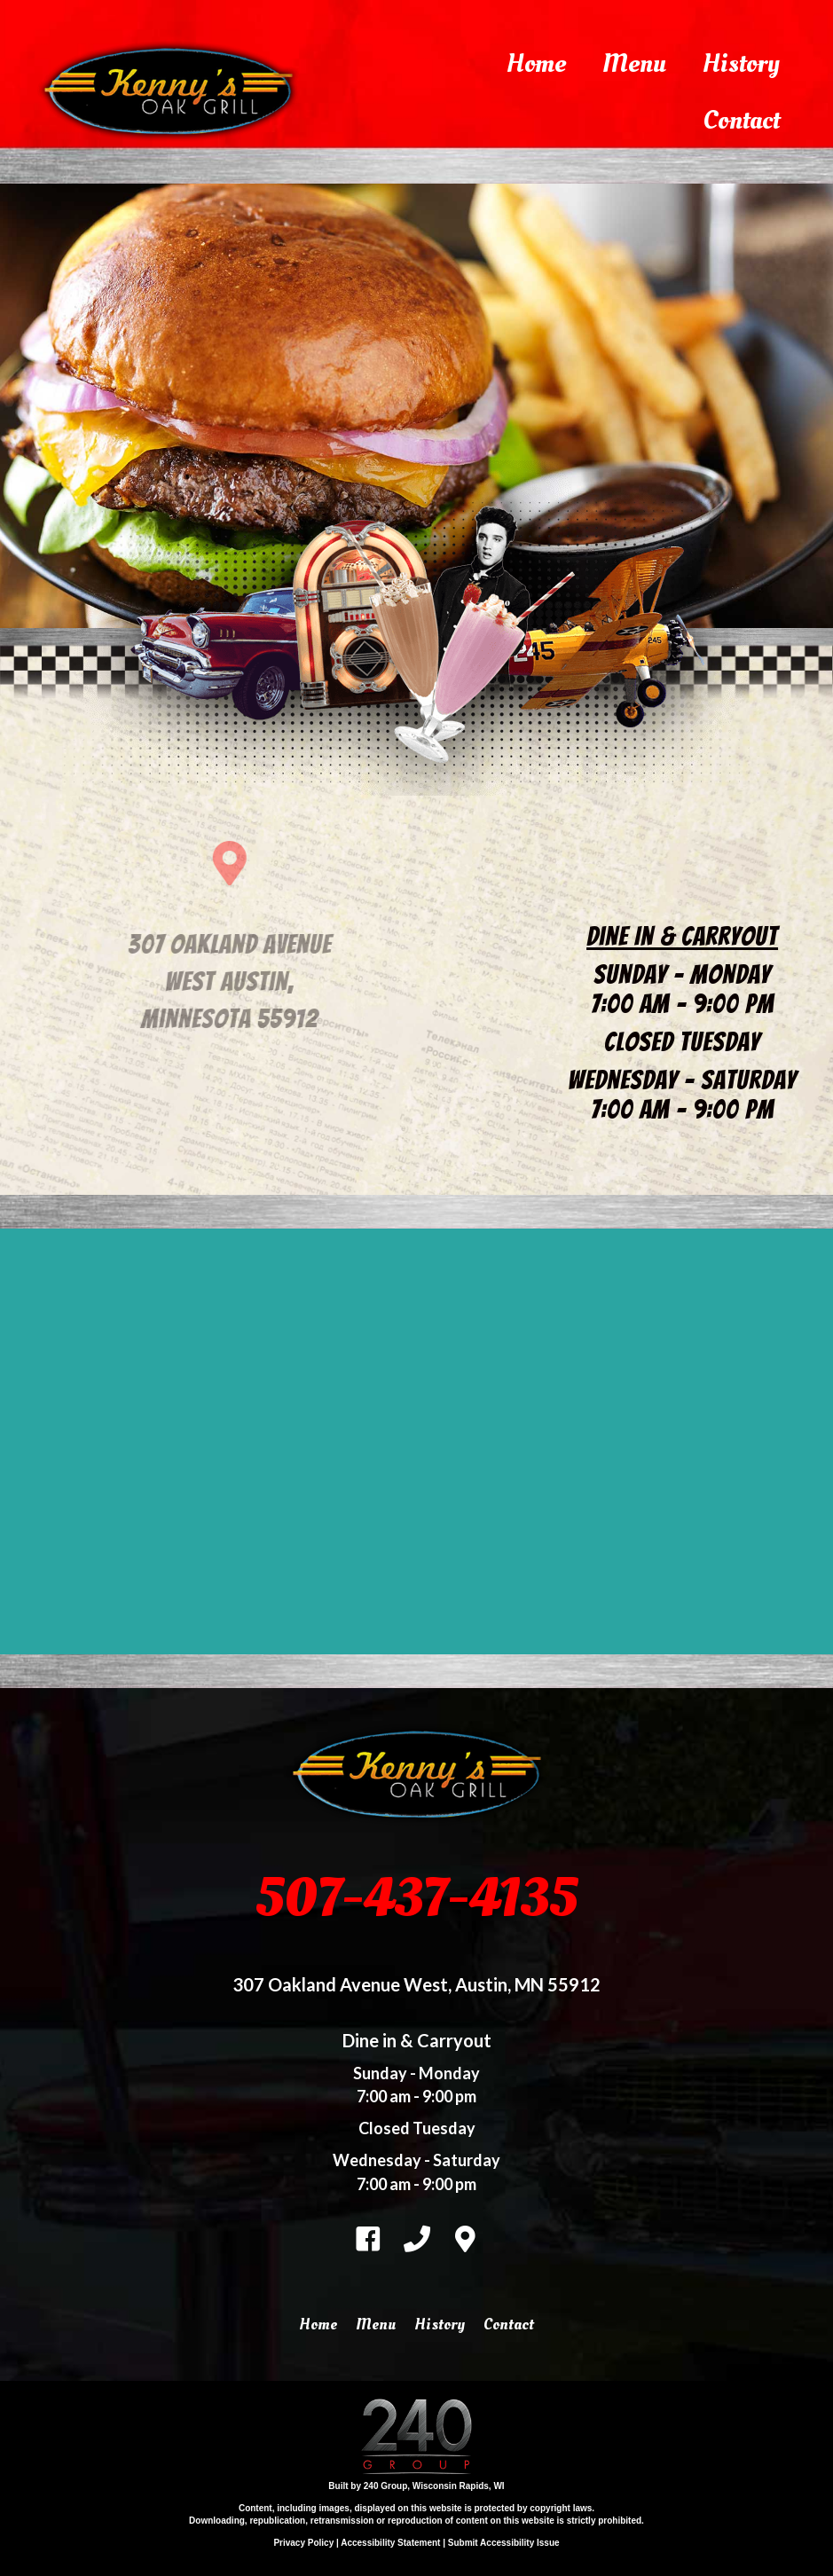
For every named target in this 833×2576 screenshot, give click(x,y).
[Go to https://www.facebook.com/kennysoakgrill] (368, 2237)
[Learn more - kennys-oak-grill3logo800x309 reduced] (195, 166)
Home (536, 63)
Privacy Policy (303, 2543)
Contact (741, 120)
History (741, 63)
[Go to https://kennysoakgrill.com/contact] (465, 2236)
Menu (634, 63)
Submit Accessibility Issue (504, 2543)
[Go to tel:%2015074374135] (417, 2236)
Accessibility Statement (390, 2543)
